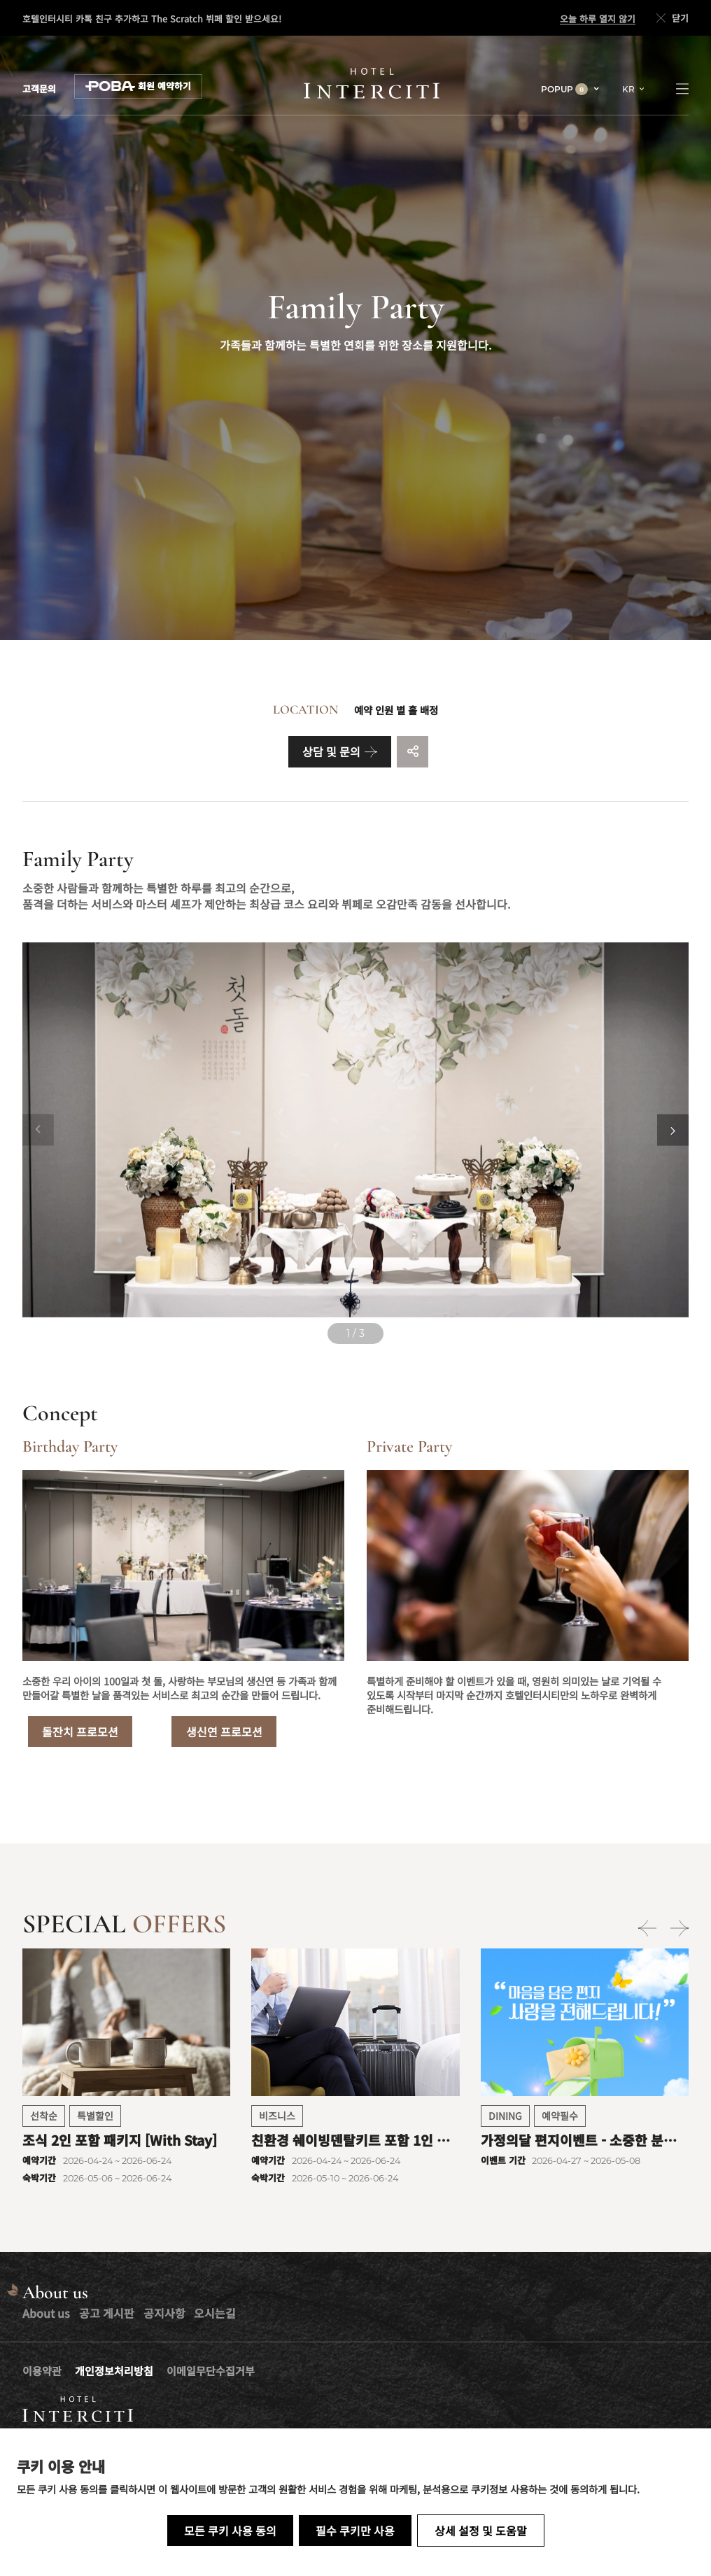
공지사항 (164, 2313)
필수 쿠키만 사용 (355, 2530)
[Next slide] (673, 1130)
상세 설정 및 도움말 (481, 2530)
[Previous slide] (38, 1130)
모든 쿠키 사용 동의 (230, 2530)
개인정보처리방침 (114, 2370)
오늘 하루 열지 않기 (597, 19)
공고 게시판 (106, 2313)
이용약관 (42, 2370)
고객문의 (39, 89)
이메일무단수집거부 (211, 2370)
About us (46, 2313)
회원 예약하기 (138, 86)
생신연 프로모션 (224, 1731)
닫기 (671, 18)
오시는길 (215, 2313)
